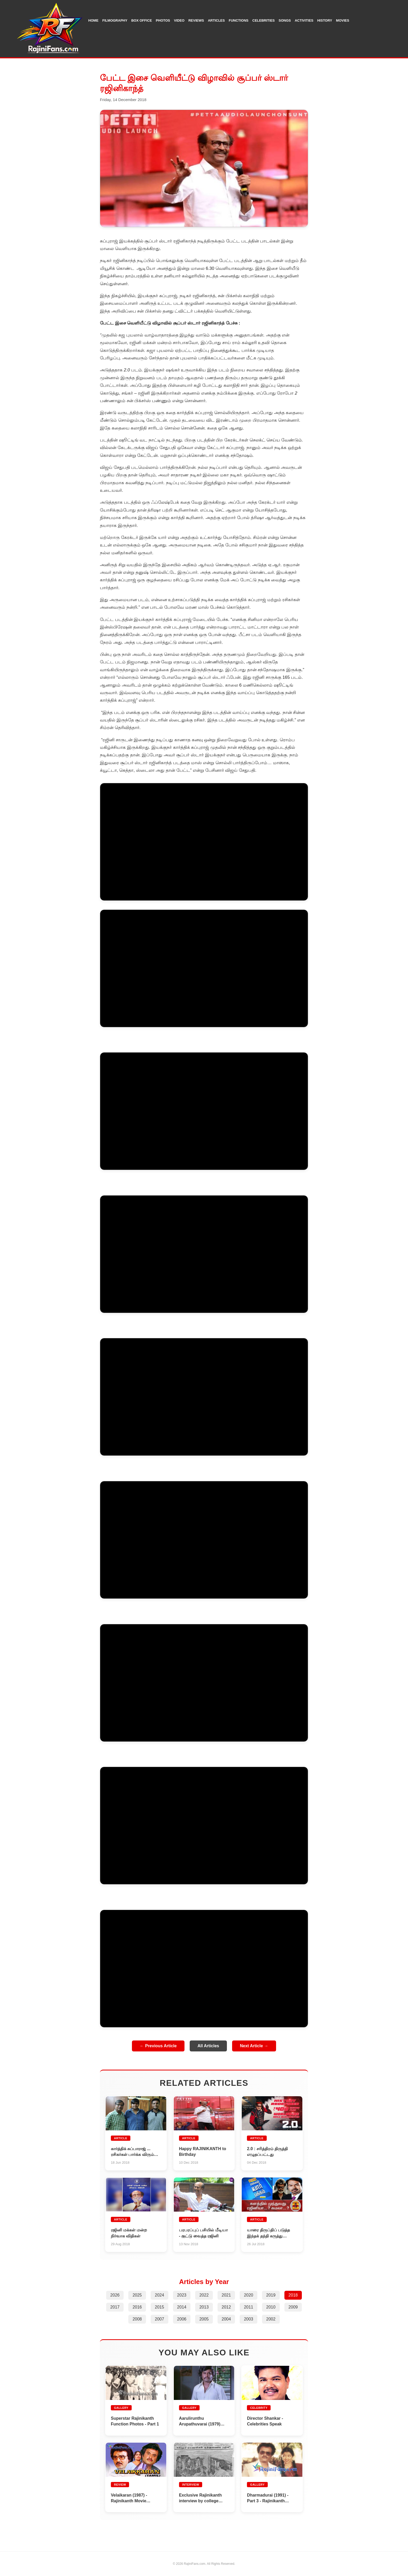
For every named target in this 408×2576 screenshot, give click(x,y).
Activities (304, 20)
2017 (115, 2307)
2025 (137, 2295)
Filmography (114, 20)
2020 (248, 2295)
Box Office (141, 20)
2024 (159, 2295)
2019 (271, 2295)
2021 (226, 2295)
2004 (226, 2319)
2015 (159, 2307)
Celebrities (263, 20)
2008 (137, 2319)
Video (179, 20)
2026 (115, 2295)
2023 (182, 2295)
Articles (216, 20)
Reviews (196, 20)
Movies (342, 20)
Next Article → (254, 2046)
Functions (238, 20)
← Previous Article (158, 2046)
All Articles (208, 2046)
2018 (293, 2295)
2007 (159, 2319)
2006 (182, 2319)
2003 (248, 2319)
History (324, 20)
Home (93, 20)
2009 (293, 2307)
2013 (204, 2307)
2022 (204, 2295)
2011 (248, 2307)
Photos (163, 20)
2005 (204, 2319)
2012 (226, 2307)
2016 (137, 2307)
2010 (271, 2307)
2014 (182, 2307)
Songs (285, 20)
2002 (271, 2319)
